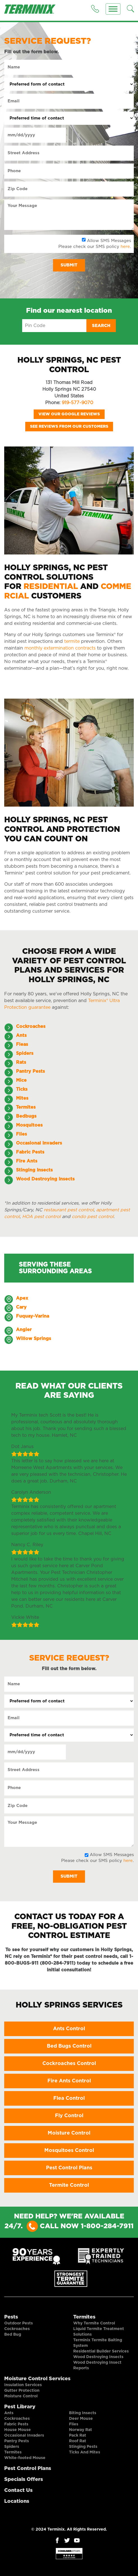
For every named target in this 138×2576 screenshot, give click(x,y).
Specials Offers (23, 2479)
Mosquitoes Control (69, 2150)
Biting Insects (82, 2413)
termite (72, 641)
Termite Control (69, 2185)
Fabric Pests (16, 2424)
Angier (24, 1329)
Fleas (22, 1044)
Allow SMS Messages (109, 241)
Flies (73, 2424)
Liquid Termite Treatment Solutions (98, 2331)
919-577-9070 (77, 402)
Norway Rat (80, 2430)
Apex (22, 1298)
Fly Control (69, 2115)
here (125, 247)
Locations (16, 2501)
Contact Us (18, 2490)
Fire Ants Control (69, 2081)
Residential (51, 587)
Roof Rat (77, 2441)
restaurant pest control (69, 1210)
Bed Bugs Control (69, 2046)
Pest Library (19, 2406)
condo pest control (93, 1216)
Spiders (24, 1053)
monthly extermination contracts (60, 648)
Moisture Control (69, 2133)
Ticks (21, 1089)
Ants (21, 1035)
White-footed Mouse (24, 2458)
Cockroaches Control (69, 2063)
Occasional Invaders (24, 2435)
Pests (11, 2317)
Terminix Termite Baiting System (97, 2343)
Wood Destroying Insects (98, 2357)
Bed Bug (12, 2334)
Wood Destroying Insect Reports (97, 2365)
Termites (84, 2317)
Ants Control (69, 2028)
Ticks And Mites (84, 2452)
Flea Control (69, 2098)
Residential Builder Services (101, 2351)
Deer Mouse (81, 2419)
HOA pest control (41, 1216)
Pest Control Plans (69, 2167)
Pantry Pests (16, 2441)
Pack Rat (77, 2435)
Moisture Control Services (37, 2378)
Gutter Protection (22, 2391)
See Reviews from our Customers (69, 427)
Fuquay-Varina (32, 1316)
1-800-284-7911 (107, 2226)
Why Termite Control (94, 2323)
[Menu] (113, 9)
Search (101, 326)
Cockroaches (30, 1026)
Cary (21, 1307)
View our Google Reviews (69, 414)
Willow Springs (33, 1338)
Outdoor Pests (18, 2323)
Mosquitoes (29, 1125)
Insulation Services (23, 2385)
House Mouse (17, 2430)
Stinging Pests (83, 2447)
